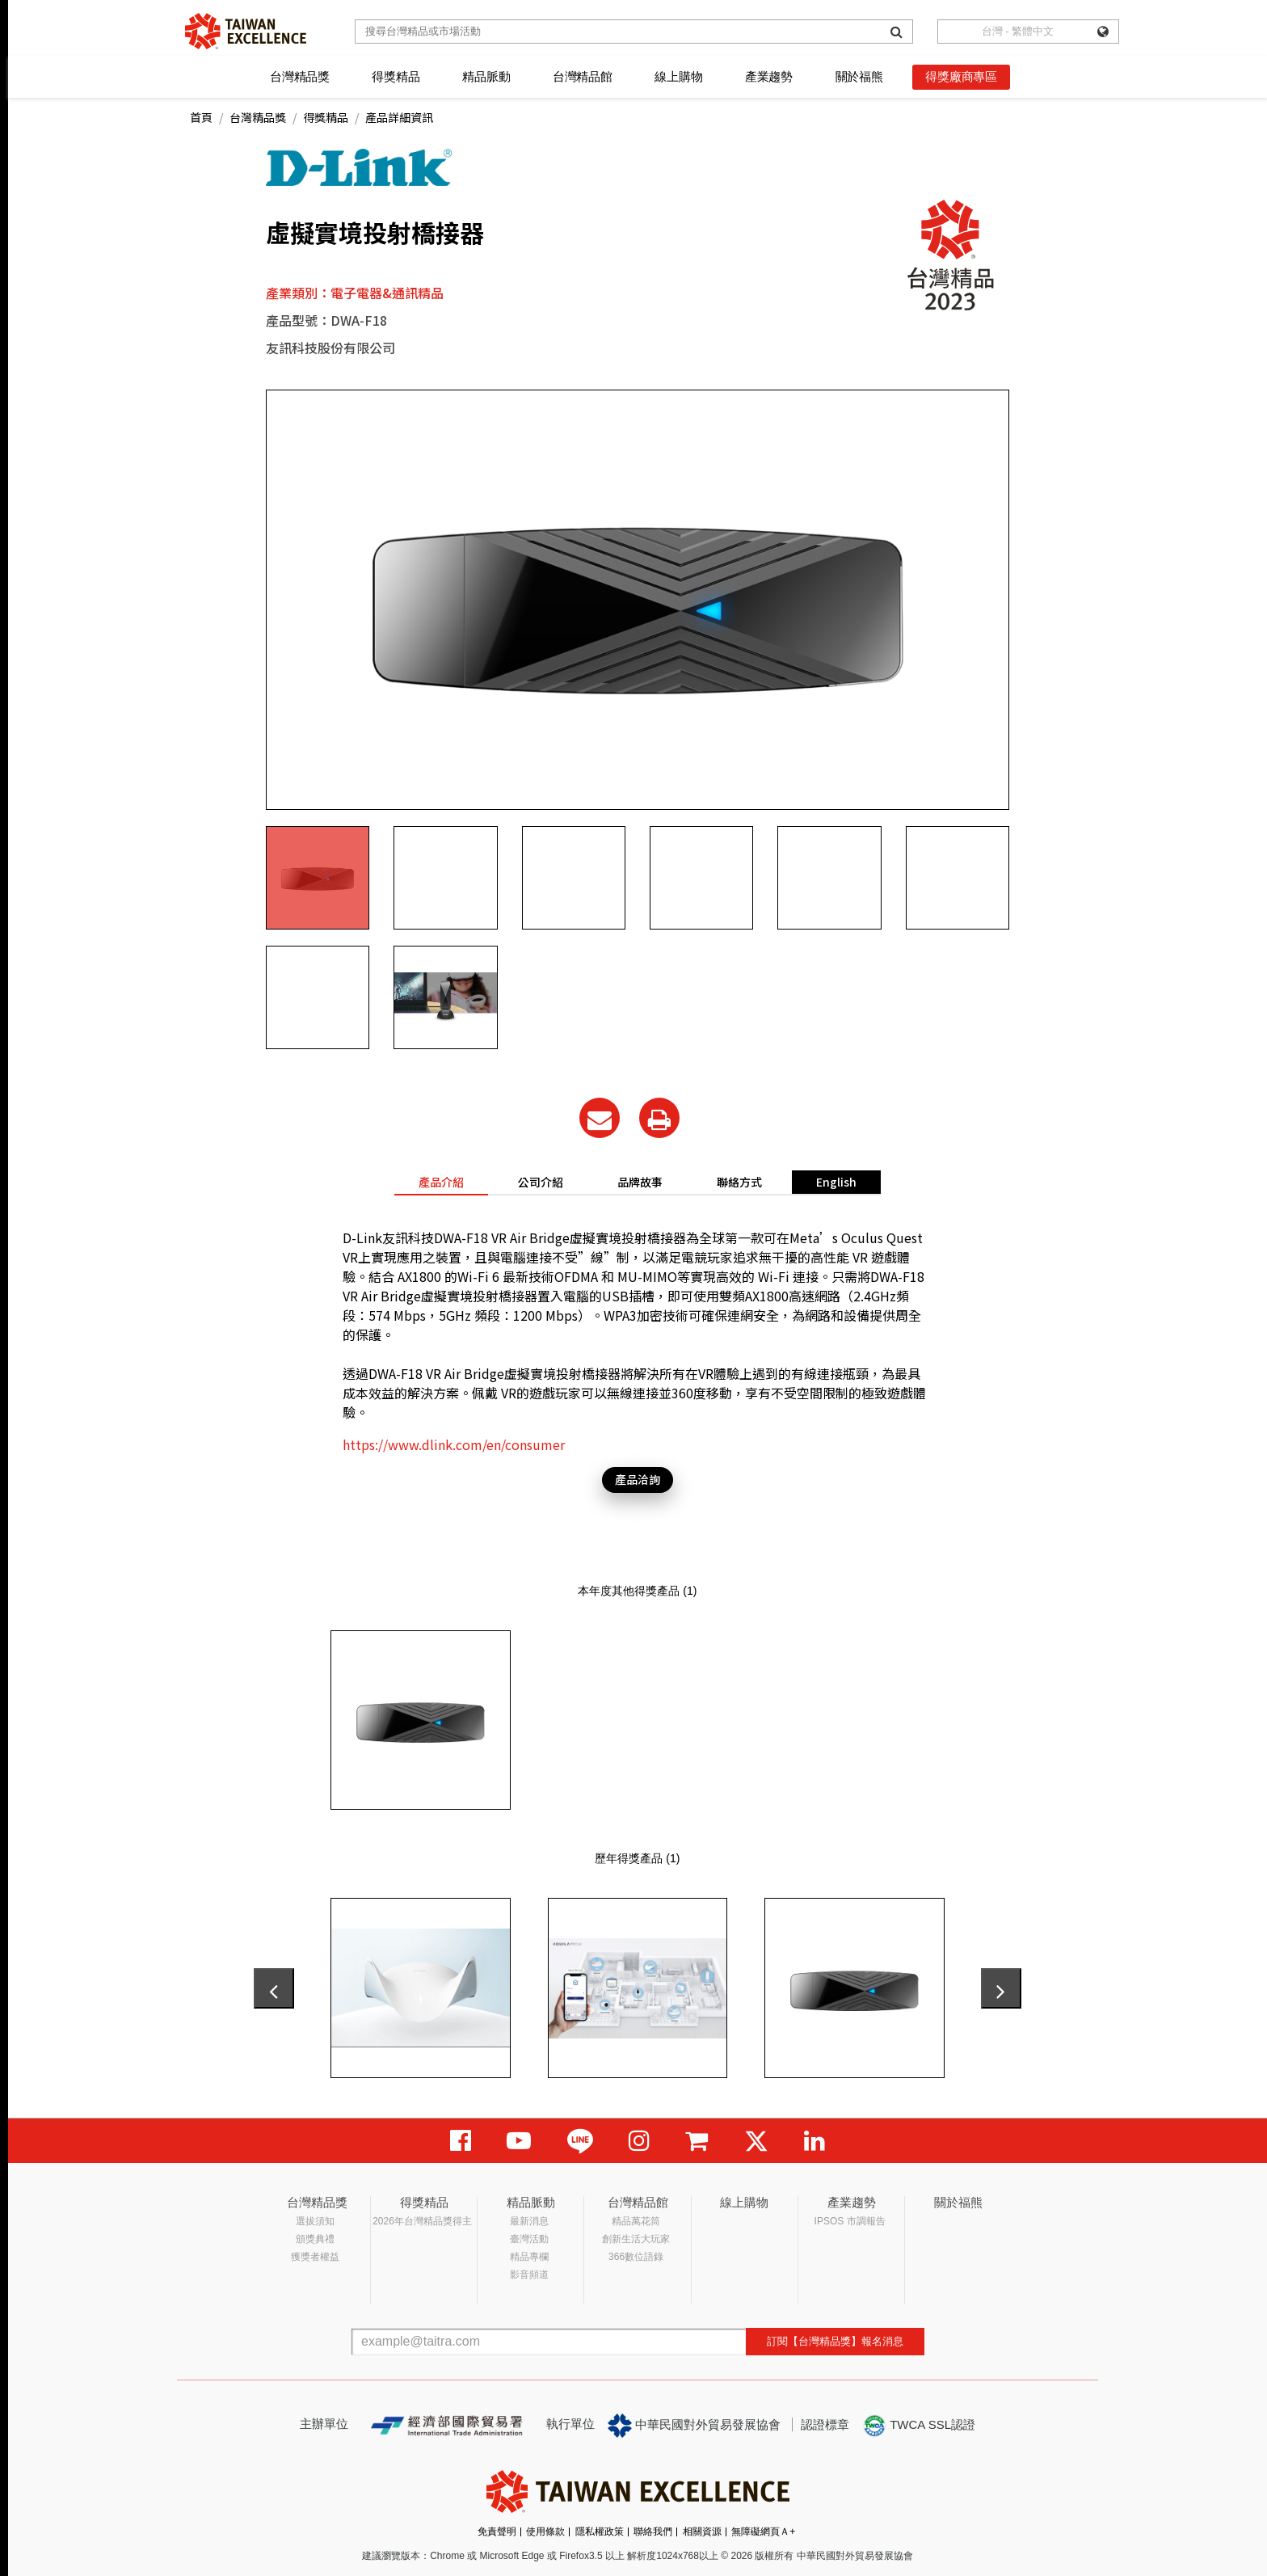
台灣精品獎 (300, 76)
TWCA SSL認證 (918, 2426)
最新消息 (529, 2221)
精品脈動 (486, 76)
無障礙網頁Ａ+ (763, 2531)
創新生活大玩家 (636, 2239)
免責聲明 (497, 2531)
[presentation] (274, 1988)
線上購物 (678, 76)
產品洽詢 (637, 1479)
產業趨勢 (769, 76)
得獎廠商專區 (961, 76)
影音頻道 (529, 2274)
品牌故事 (640, 1182)
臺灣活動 (529, 2239)
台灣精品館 (582, 76)
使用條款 (545, 2531)
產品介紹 (441, 1182)
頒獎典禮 (315, 2239)
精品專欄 (529, 2257)
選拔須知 (315, 2221)
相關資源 (702, 2531)
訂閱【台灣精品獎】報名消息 (835, 2341)
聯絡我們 (653, 2531)
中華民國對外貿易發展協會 (694, 2426)
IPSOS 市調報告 (850, 2221)
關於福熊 (859, 76)
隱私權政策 (599, 2531)
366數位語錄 (635, 2257)
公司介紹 (540, 1182)
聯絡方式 (739, 1182)
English (836, 1182)
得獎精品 (395, 76)
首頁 (201, 117)
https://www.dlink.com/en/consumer (454, 1444)
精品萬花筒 (636, 2221)
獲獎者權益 (315, 2257)
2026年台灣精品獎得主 (422, 2221)
